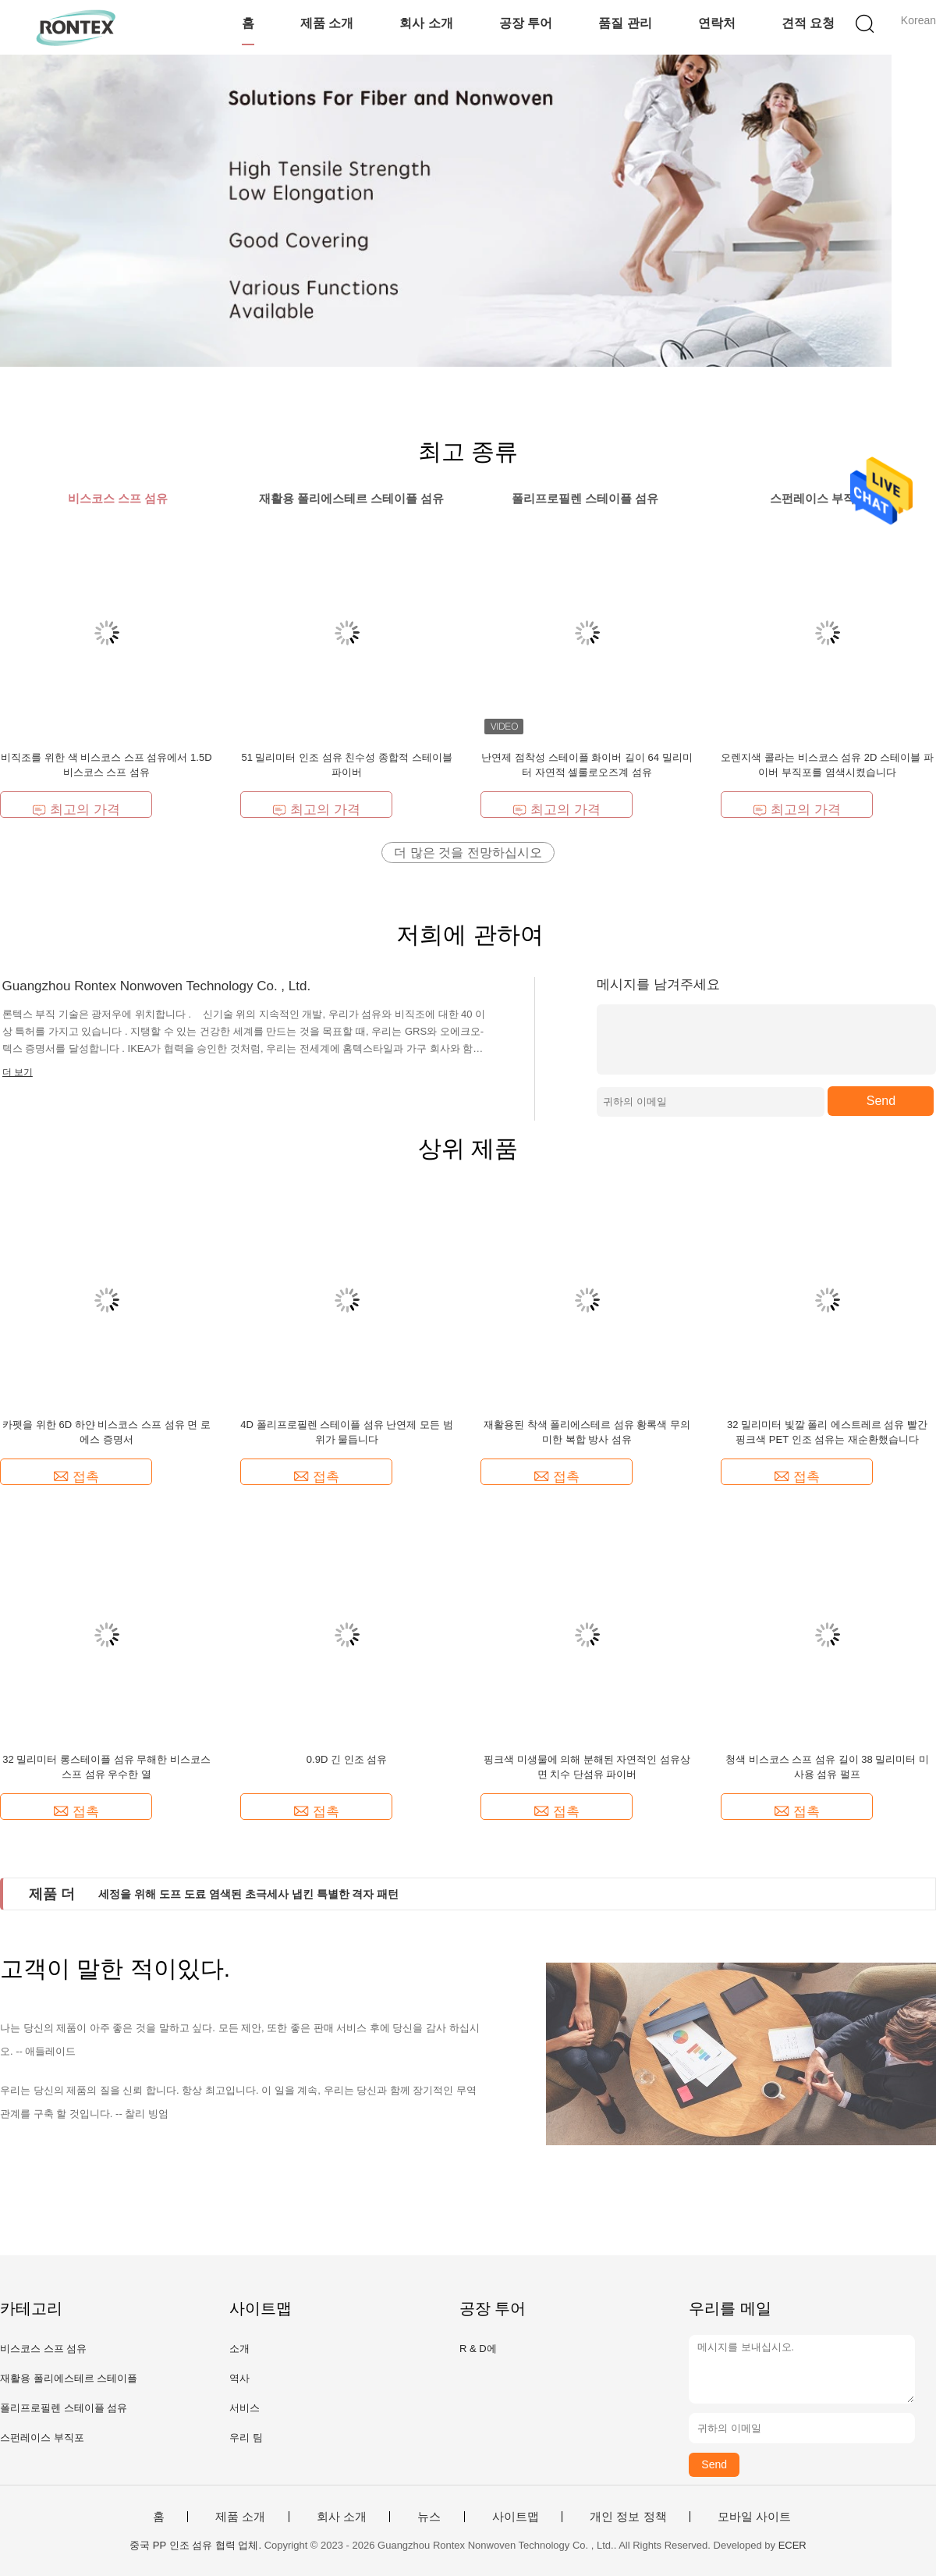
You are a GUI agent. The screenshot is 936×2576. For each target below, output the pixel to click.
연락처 (717, 23)
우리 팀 (246, 2437)
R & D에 (478, 2348)
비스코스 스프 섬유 (43, 2348)
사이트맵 (515, 2516)
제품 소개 (326, 23)
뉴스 (429, 2516)
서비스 (244, 2408)
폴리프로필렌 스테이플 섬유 (63, 2408)
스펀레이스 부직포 (42, 2437)
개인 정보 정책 (628, 2516)
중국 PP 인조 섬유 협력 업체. (196, 2545)
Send (881, 1100)
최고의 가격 (76, 809)
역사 (239, 2378)
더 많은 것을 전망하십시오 (467, 852)
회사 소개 (425, 23)
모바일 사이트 (754, 2516)
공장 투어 (525, 23)
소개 (239, 2348)
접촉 (76, 1476)
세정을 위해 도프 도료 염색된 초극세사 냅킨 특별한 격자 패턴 (248, 1894)
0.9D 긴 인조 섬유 (347, 1759)
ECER (792, 2545)
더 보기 (17, 1072)
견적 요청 (808, 23)
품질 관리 (624, 23)
